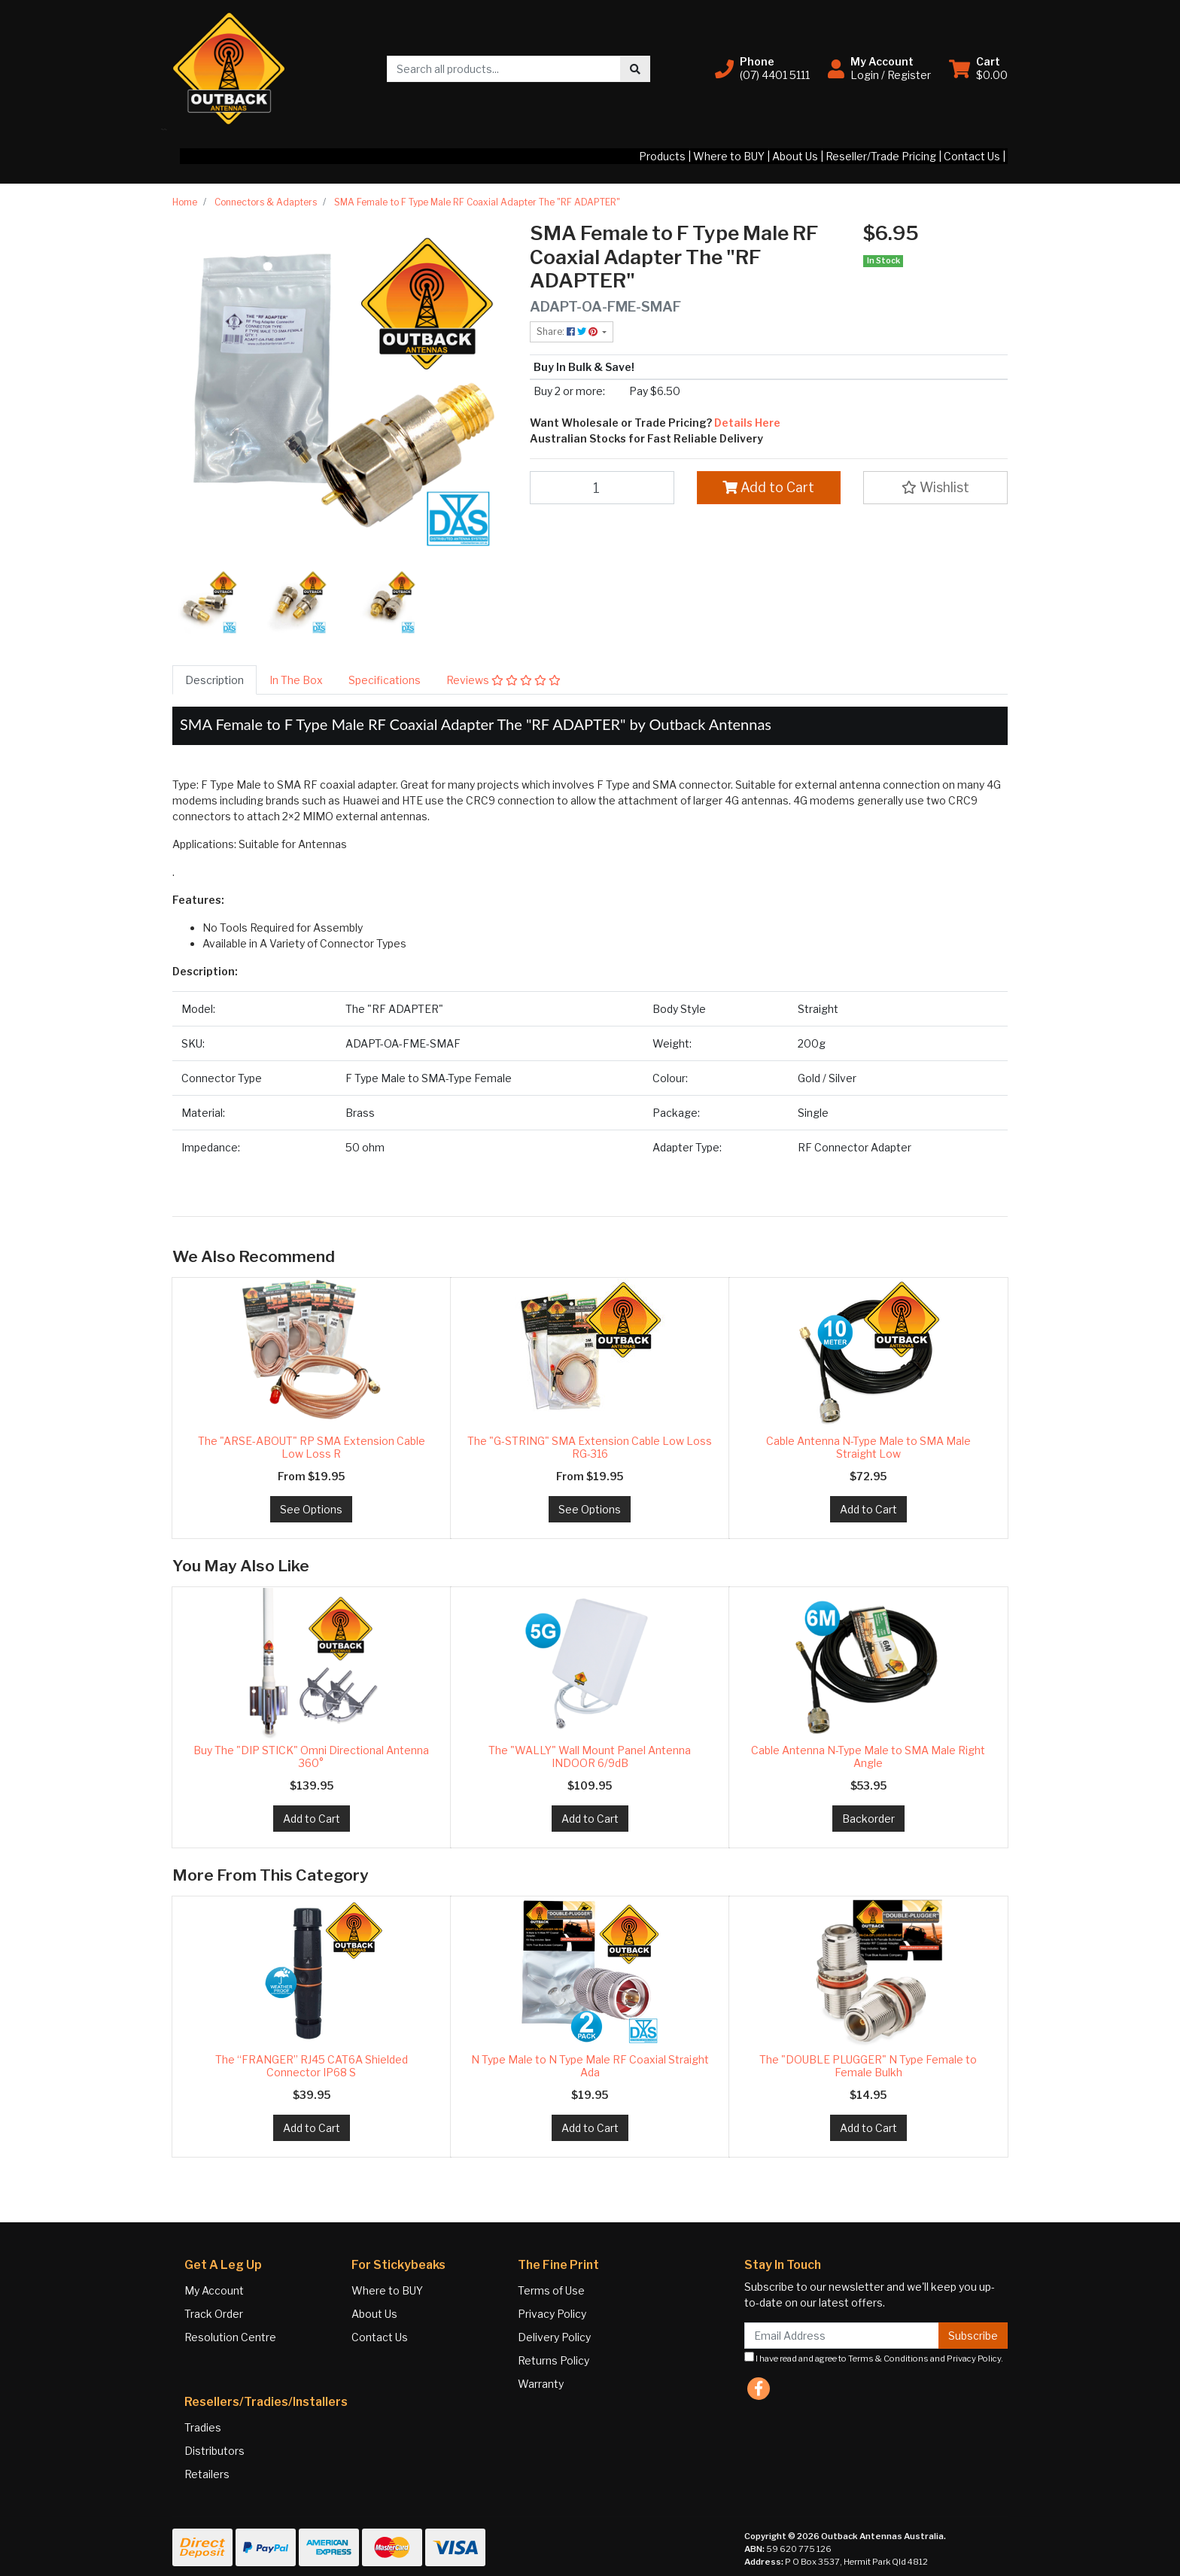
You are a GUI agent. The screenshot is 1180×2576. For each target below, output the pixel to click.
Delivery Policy (554, 2337)
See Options (311, 1509)
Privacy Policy (552, 2313)
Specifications (384, 680)
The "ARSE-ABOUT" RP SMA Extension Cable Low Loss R (311, 1447)
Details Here (746, 422)
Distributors (214, 2450)
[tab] (214, 680)
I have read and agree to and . (873, 2358)
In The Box (296, 680)
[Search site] (635, 69)
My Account (214, 2290)
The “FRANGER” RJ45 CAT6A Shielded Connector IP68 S (311, 2066)
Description (214, 680)
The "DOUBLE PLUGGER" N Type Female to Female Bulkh (868, 2066)
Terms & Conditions (888, 2358)
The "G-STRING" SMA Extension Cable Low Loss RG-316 (589, 1447)
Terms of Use (551, 2290)
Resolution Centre (230, 2337)
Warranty (541, 2383)
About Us (795, 156)
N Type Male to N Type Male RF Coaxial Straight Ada (590, 2066)
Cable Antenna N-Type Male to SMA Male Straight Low (868, 1447)
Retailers (207, 2474)
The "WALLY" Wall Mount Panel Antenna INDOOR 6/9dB (589, 1756)
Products (662, 156)
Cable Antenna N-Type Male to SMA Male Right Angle (868, 1756)
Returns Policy (553, 2360)
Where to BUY (729, 156)
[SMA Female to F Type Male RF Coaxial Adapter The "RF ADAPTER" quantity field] (602, 487)
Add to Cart (768, 487)
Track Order (213, 2313)
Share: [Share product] (568, 331)
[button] (762, 68)
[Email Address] (841, 2335)
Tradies (202, 2427)
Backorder (868, 1818)
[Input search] (504, 69)
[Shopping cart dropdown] (978, 68)
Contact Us (972, 156)
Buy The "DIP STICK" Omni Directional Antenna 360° (311, 1756)
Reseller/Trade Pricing (881, 156)
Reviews (503, 680)
